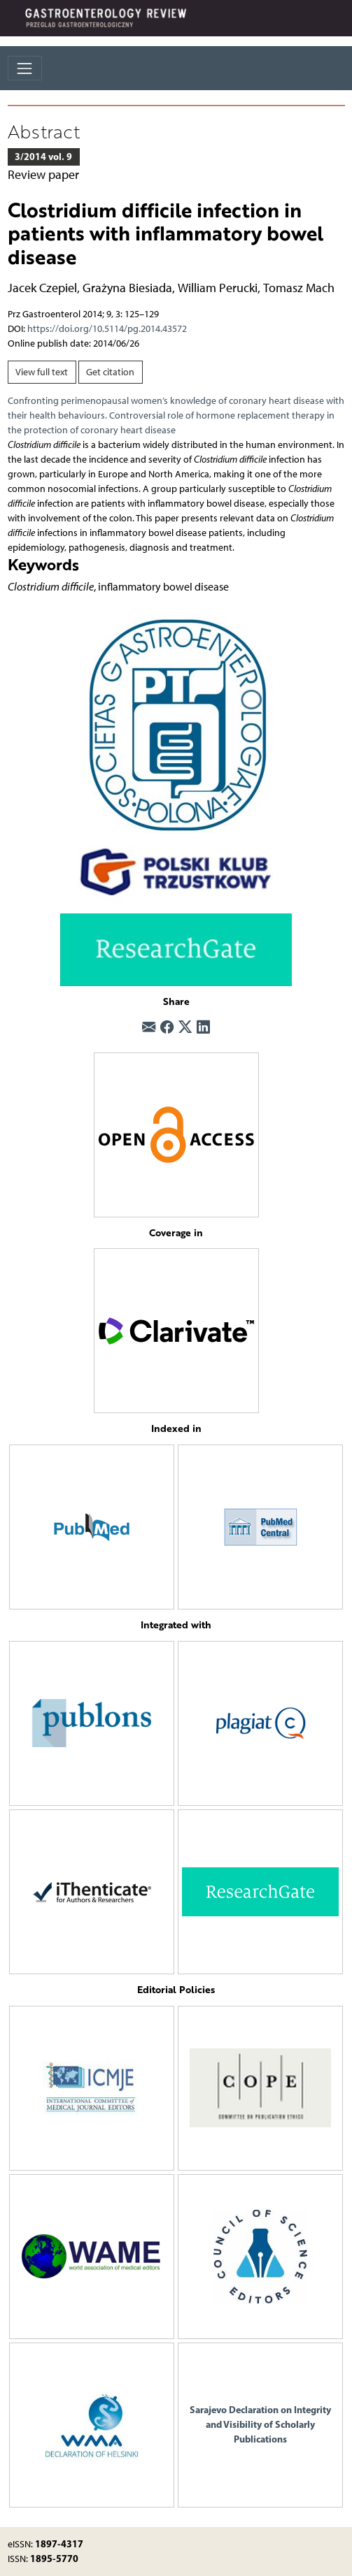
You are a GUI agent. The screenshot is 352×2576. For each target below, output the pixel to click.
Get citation (110, 372)
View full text (41, 372)
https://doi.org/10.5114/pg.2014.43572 (107, 329)
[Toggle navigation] (25, 68)
